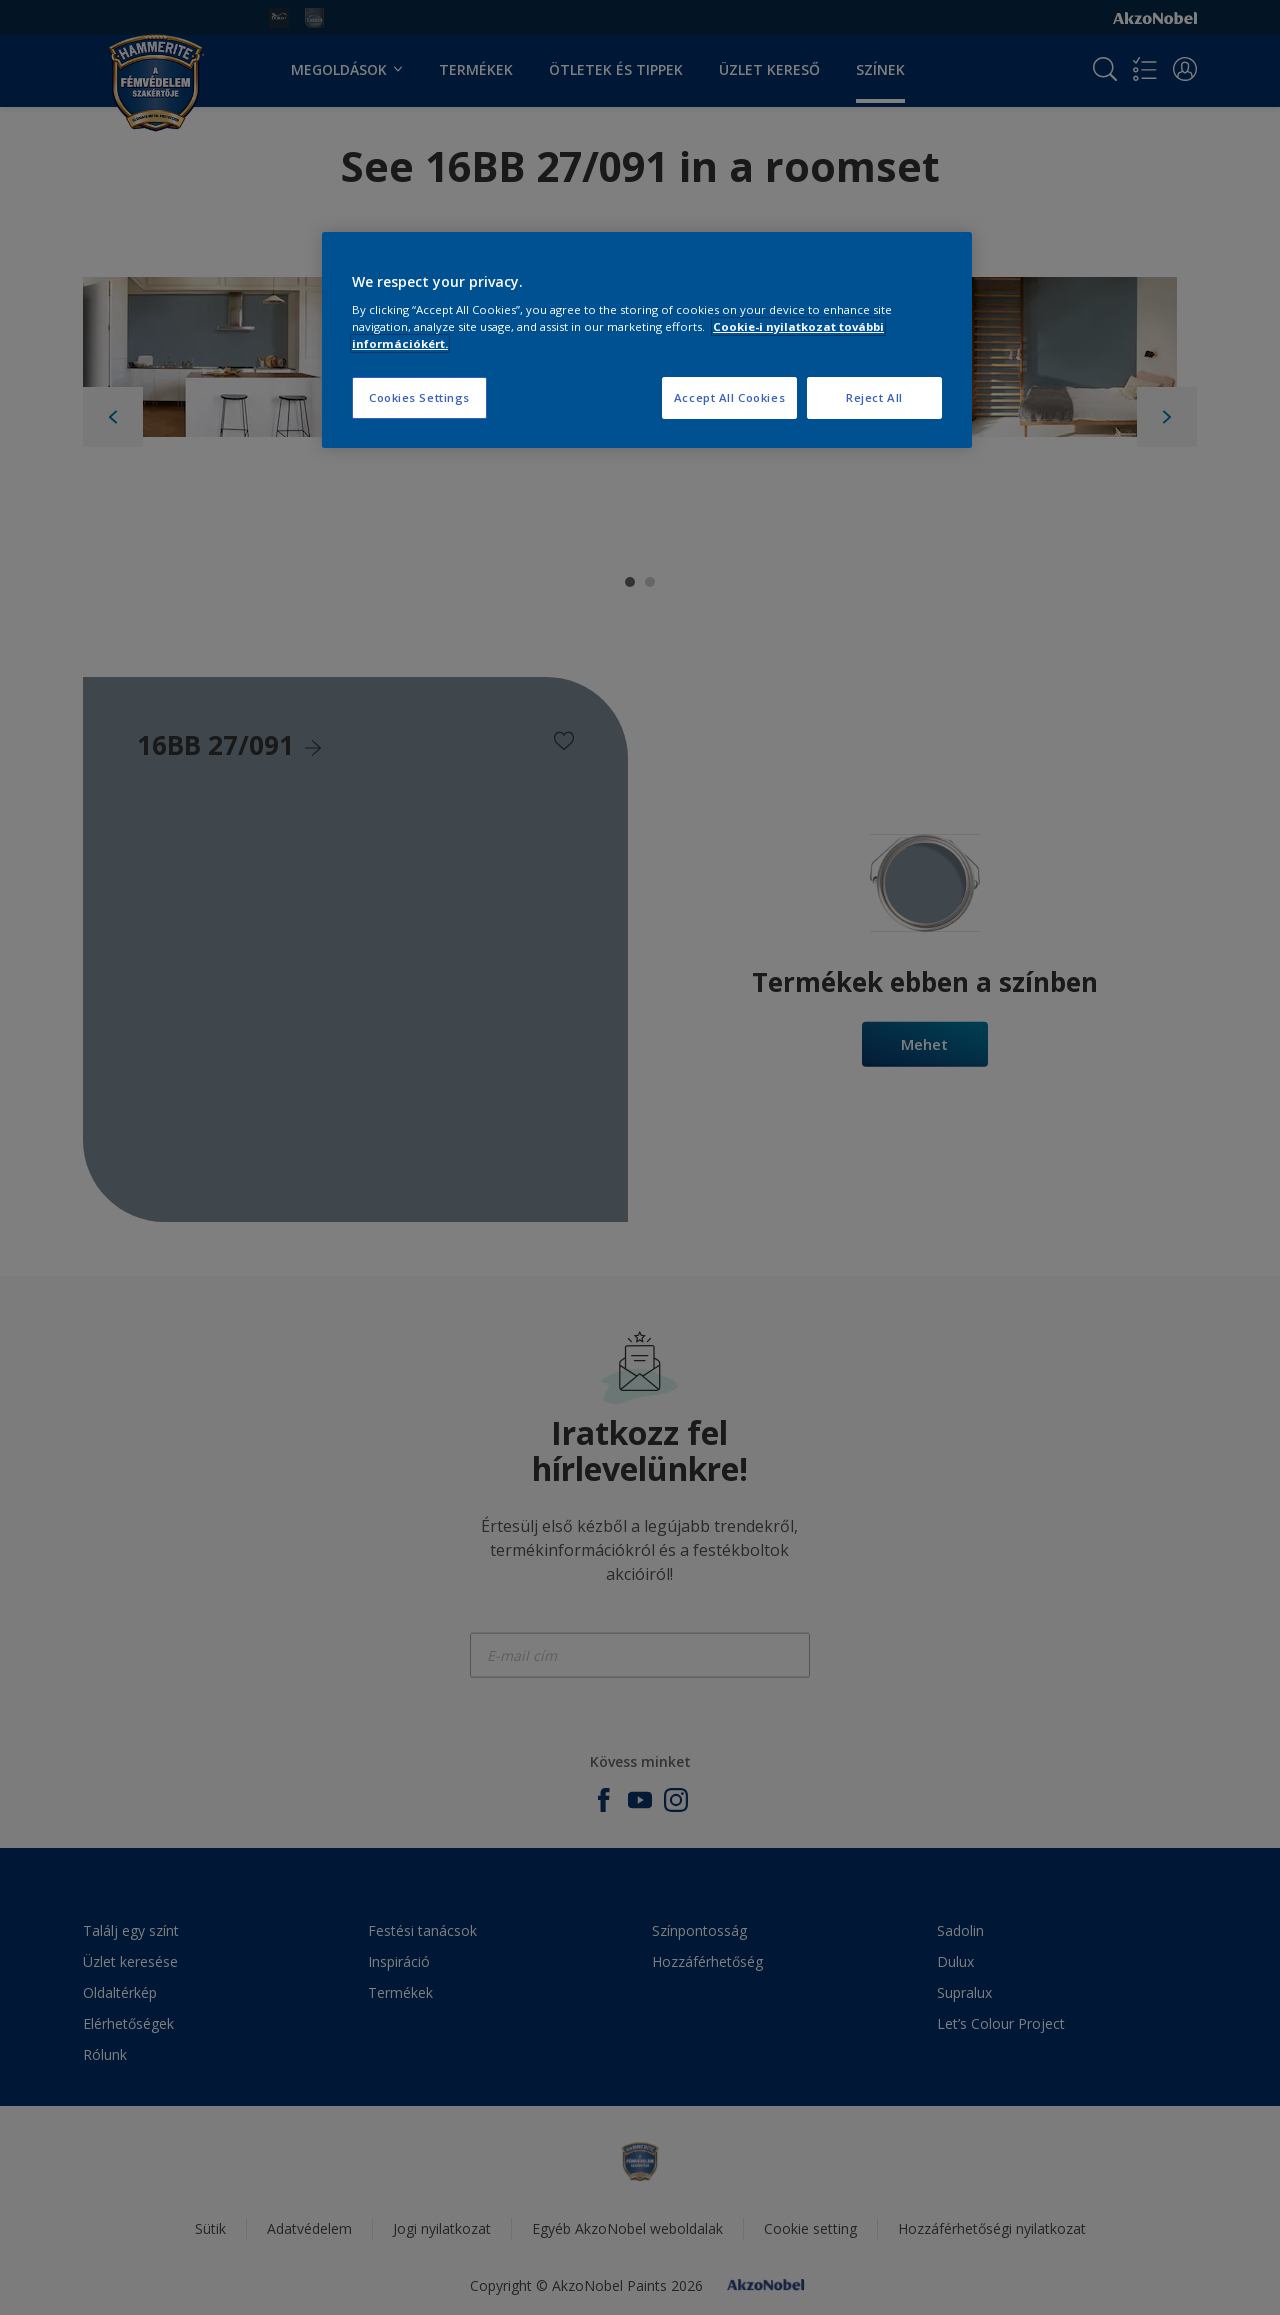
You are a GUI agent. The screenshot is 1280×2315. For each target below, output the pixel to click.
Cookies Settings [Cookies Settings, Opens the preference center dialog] (419, 397)
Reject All (874, 397)
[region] (647, 340)
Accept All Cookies (729, 397)
